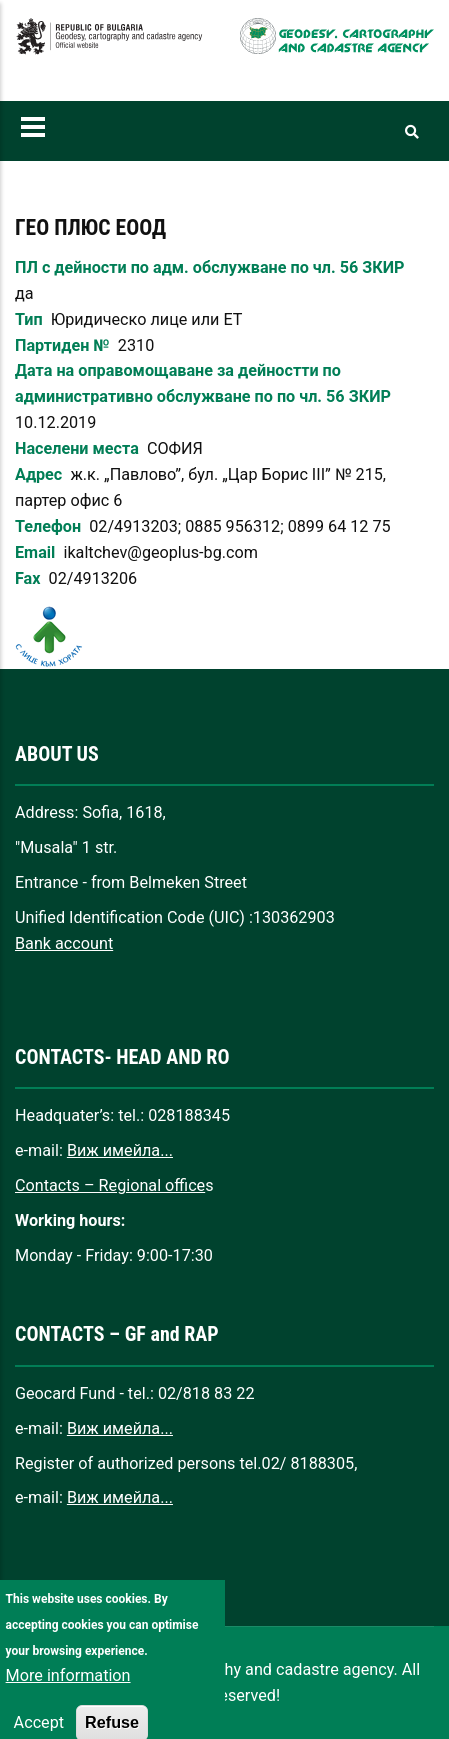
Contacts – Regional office (110, 1185)
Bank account (64, 943)
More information (68, 1693)
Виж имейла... (120, 1150)
